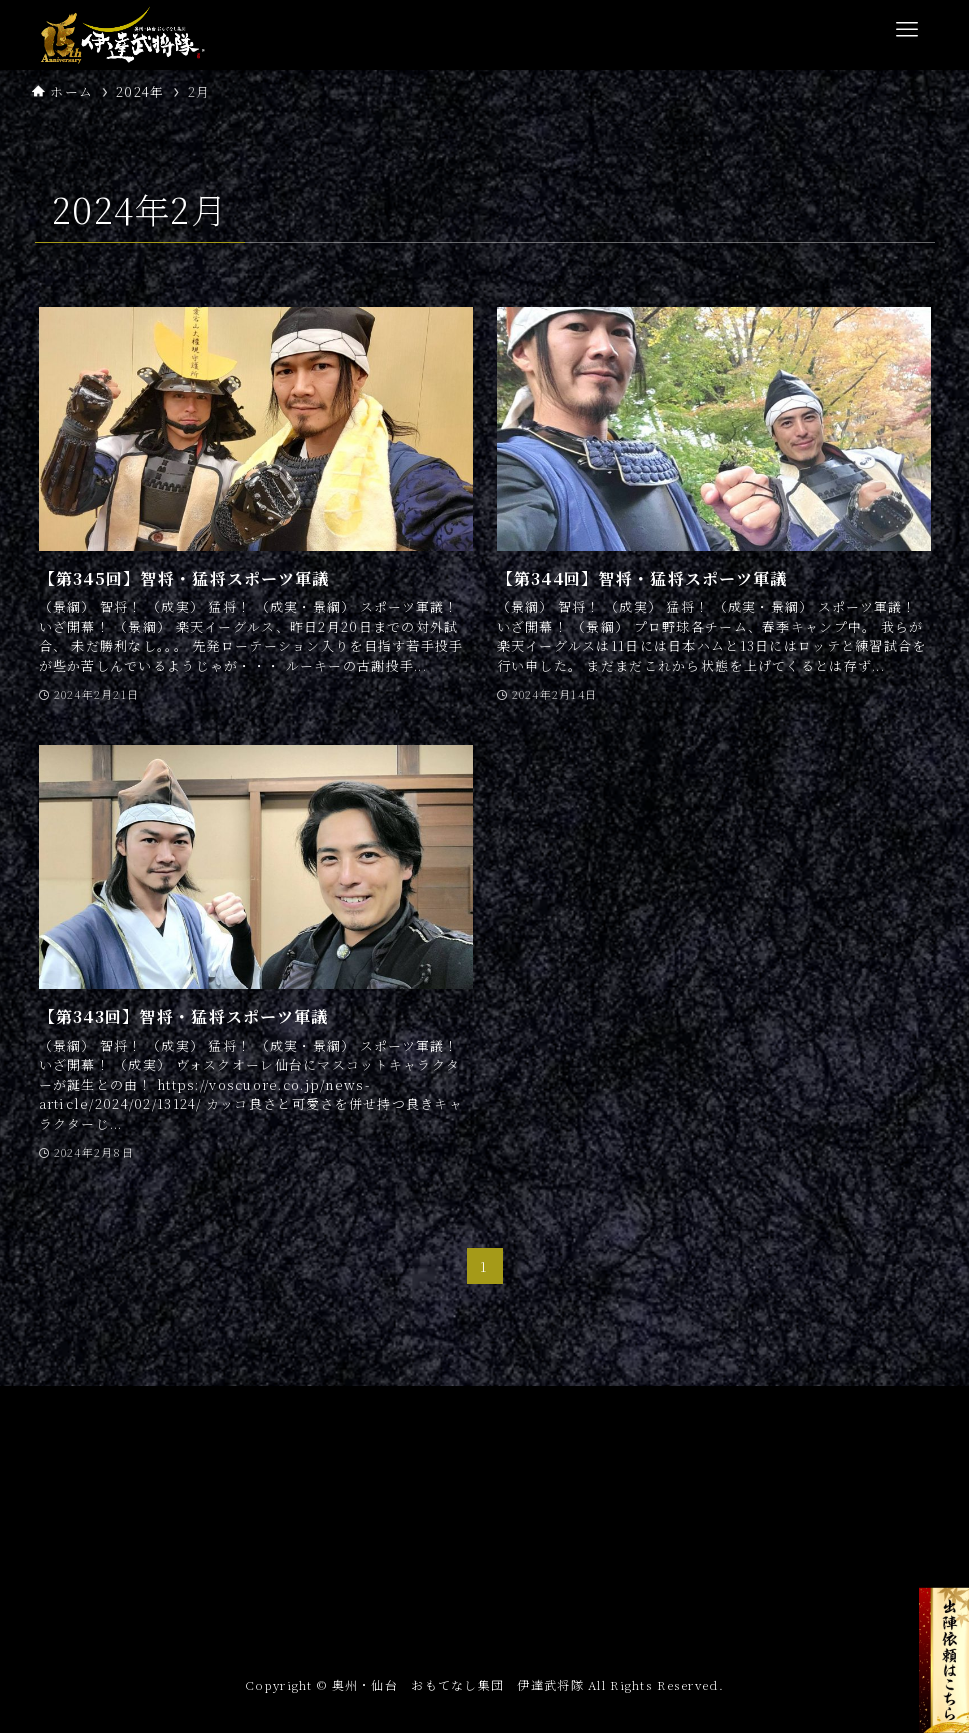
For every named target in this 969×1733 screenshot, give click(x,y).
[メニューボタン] (907, 30)
